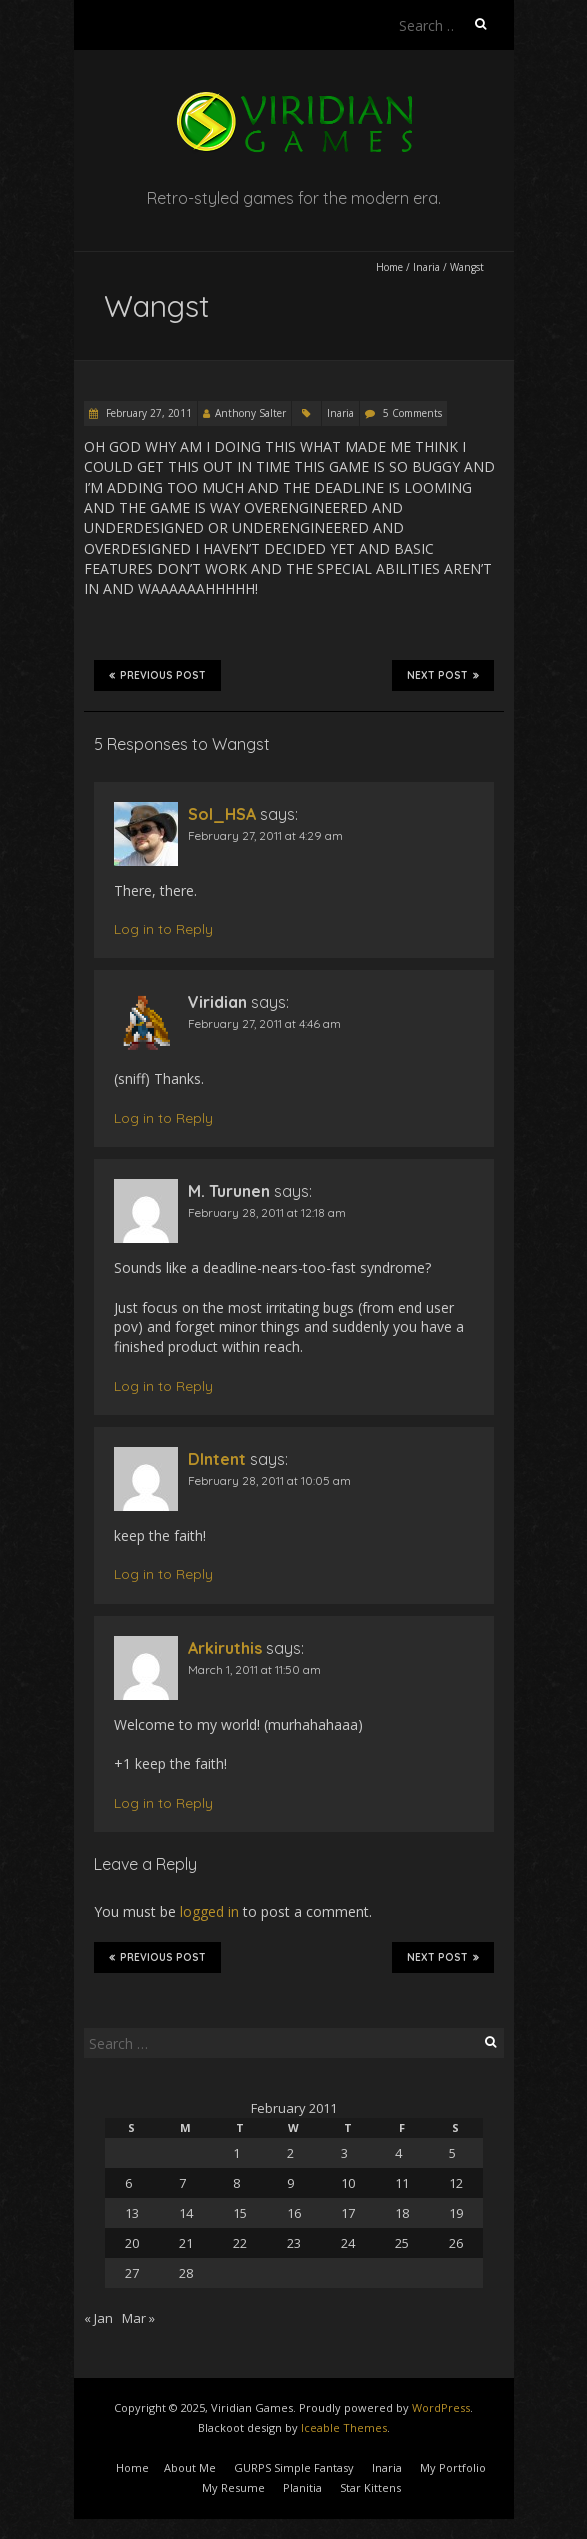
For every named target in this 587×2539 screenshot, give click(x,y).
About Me (190, 2467)
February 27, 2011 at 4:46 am (264, 1023)
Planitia (302, 2487)
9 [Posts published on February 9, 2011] (290, 2183)
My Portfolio (453, 2467)
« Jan (98, 2318)
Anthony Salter (250, 413)
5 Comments (412, 413)
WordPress (441, 2407)
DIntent (217, 1459)
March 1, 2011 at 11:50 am (254, 1669)
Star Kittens (370, 2487)
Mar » (138, 2318)
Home (389, 267)
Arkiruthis (225, 1648)
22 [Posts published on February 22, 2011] (240, 2243)
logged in (209, 1911)
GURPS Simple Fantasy (294, 2467)
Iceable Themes (344, 2427)
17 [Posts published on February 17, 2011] (348, 2213)
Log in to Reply (163, 929)
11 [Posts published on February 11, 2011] (402, 2183)
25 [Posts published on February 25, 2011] (402, 2243)
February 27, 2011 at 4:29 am (265, 835)
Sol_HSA (222, 814)
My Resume (233, 2487)
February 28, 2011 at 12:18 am (267, 1212)
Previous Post (157, 675)
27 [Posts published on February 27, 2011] (132, 2273)
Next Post (443, 675)
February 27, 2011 (147, 413)
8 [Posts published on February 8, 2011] (236, 2183)
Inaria (426, 267)
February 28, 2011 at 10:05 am (269, 1480)
